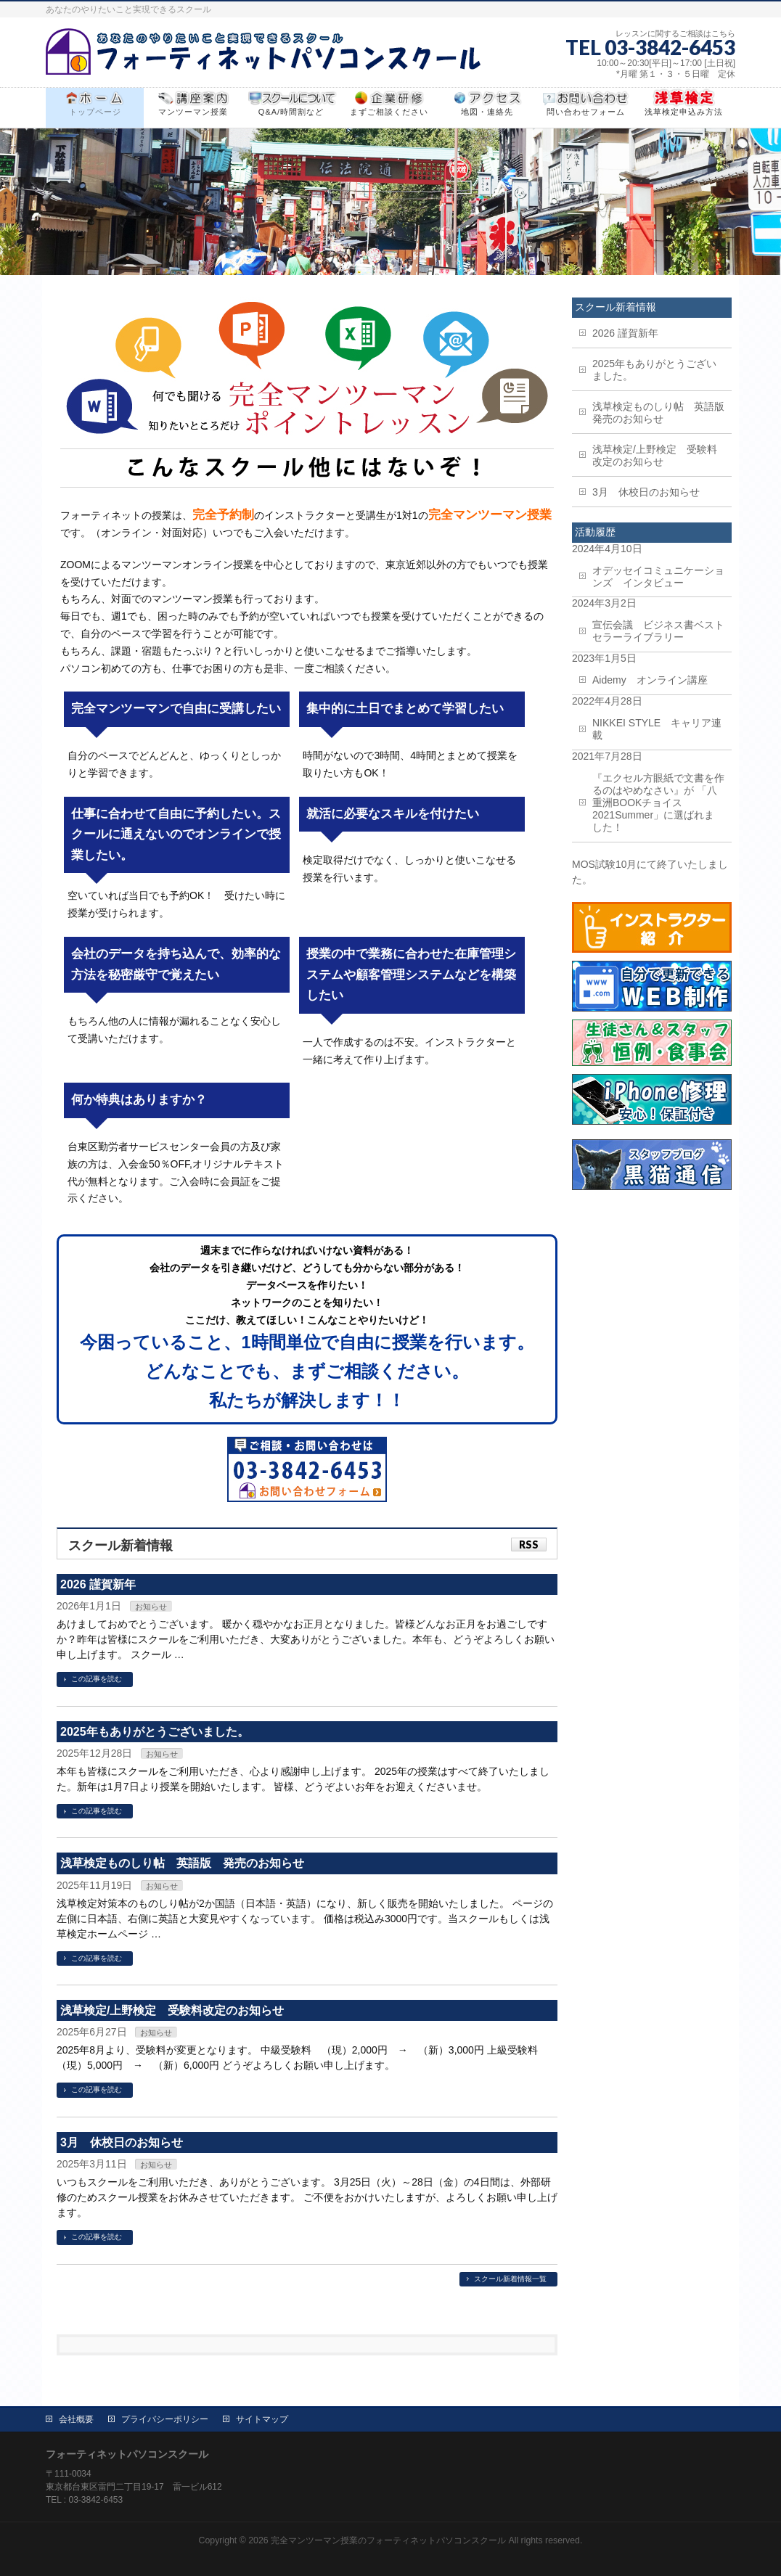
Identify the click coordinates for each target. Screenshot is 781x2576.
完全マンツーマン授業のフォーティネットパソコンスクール (388, 2540)
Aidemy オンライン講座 (650, 680)
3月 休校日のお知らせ (121, 2142)
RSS (529, 1544)
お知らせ (151, 1606)
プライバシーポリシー (164, 2419)
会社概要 (76, 2419)
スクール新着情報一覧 (510, 2279)
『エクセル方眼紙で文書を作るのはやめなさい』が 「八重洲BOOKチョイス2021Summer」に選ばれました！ (658, 802)
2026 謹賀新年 (98, 1584)
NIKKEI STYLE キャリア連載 (656, 729)
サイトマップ (262, 2419)
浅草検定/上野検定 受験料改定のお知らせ (172, 2010)
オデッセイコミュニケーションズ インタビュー (658, 576)
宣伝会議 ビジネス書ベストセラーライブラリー (658, 631)
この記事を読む (96, 1679)
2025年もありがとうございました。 (154, 1732)
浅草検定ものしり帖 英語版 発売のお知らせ (182, 1863)
